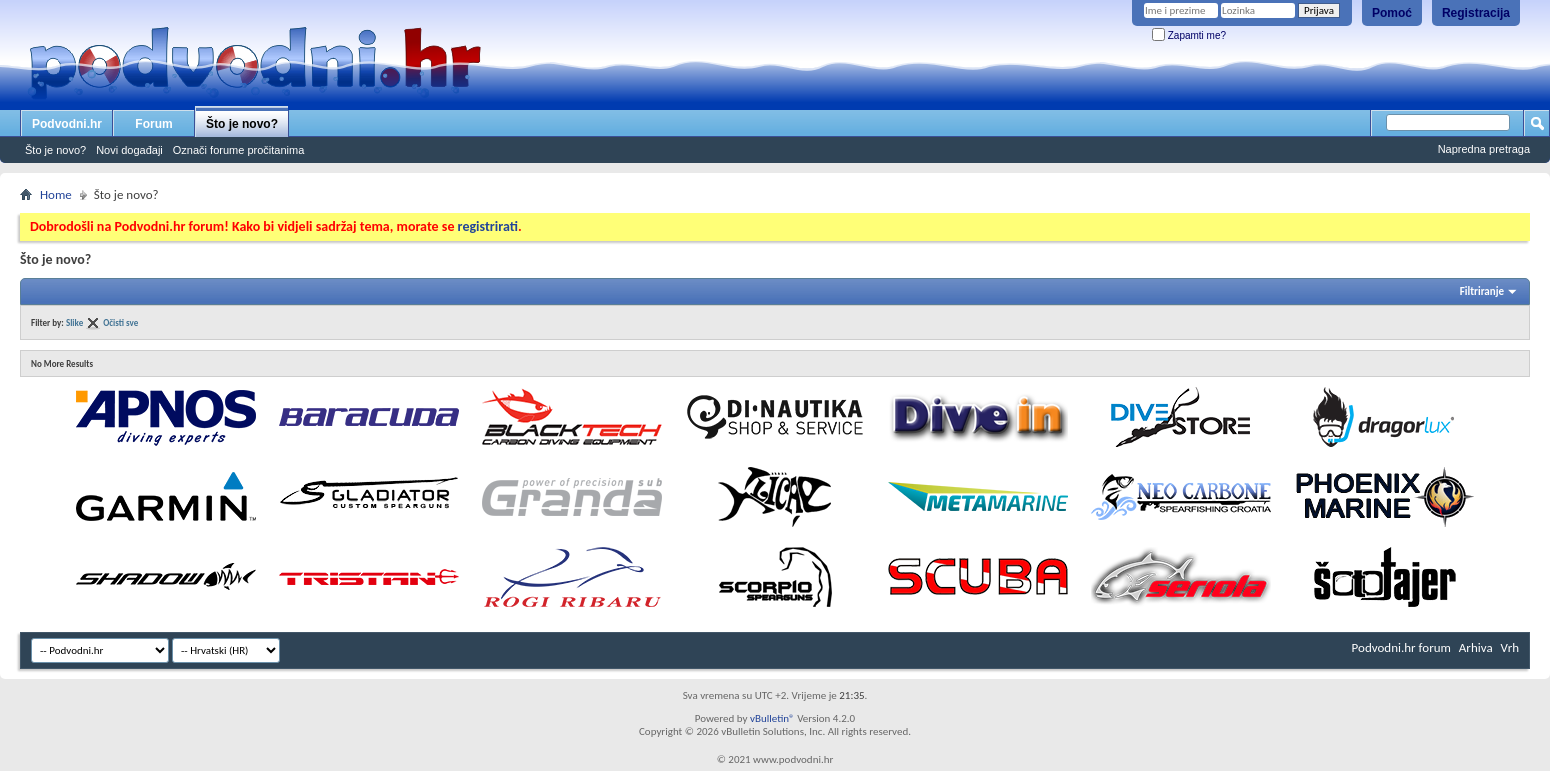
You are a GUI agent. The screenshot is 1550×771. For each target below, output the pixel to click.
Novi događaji (129, 150)
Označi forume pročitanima (238, 150)
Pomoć (1392, 13)
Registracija (1476, 13)
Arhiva (1476, 647)
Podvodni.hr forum (1401, 647)
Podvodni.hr (67, 124)
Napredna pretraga (1484, 149)
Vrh (1510, 647)
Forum (153, 124)
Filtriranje (1482, 291)
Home (56, 194)
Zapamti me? (1189, 35)
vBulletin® (772, 718)
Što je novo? (242, 124)
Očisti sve (120, 322)
